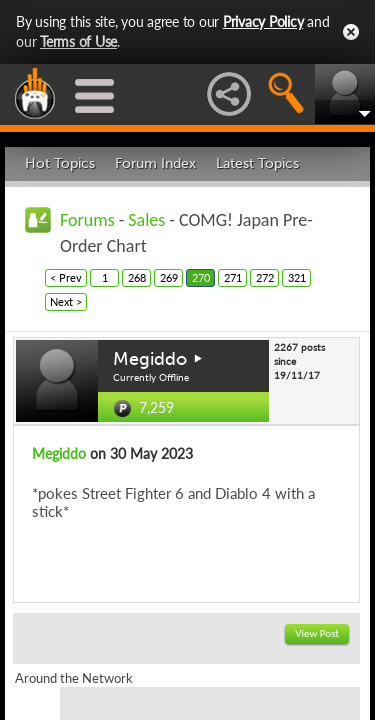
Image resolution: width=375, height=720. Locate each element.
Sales (146, 220)
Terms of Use (78, 41)
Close (351, 32)
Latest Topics (257, 163)
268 (137, 277)
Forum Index (155, 163)
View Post (317, 633)
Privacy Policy (263, 21)
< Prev (66, 277)
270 (201, 277)
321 (297, 277)
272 (265, 277)
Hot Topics (60, 163)
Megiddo (150, 359)
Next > (66, 301)
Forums (87, 220)
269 (169, 277)
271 (233, 277)
